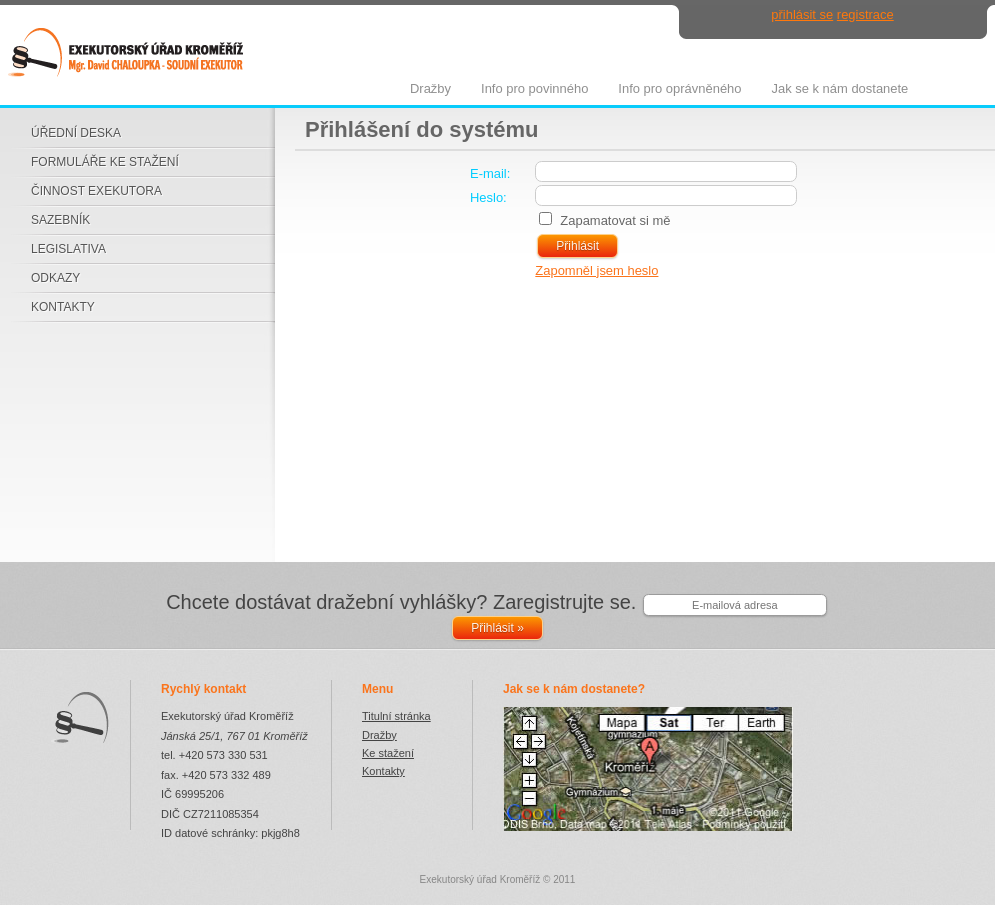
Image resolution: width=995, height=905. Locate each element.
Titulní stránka (396, 716)
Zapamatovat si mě (615, 220)
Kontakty (383, 771)
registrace (865, 14)
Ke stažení (388, 753)
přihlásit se (802, 14)
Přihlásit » (497, 628)
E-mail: (490, 173)
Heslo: (488, 197)
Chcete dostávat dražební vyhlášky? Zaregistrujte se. (401, 602)
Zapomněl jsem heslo (596, 270)
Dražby (379, 735)
